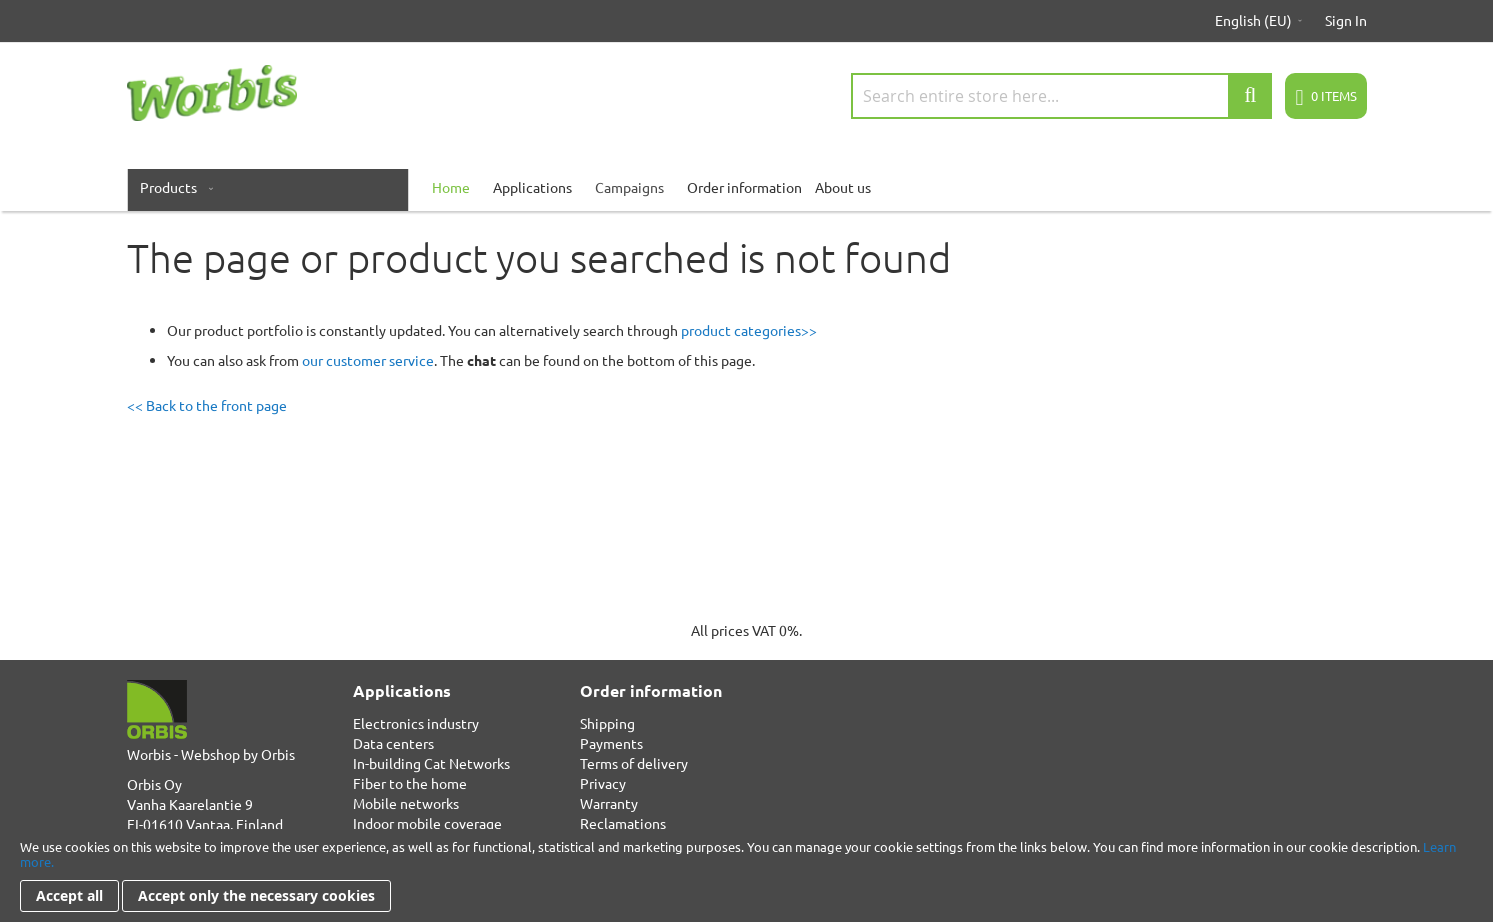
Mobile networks (406, 803)
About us (843, 187)
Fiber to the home (410, 783)
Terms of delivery (634, 763)
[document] (746, 875)
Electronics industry (416, 723)
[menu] (747, 187)
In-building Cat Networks (431, 763)
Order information (744, 187)
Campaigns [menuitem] (629, 187)
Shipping (607, 723)
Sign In (1346, 20)
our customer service (368, 360)
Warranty (609, 803)
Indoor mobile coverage (427, 823)
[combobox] (1062, 96)
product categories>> (749, 330)
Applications (532, 187)
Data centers (393, 743)
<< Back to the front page (207, 405)
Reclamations (623, 823)
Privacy (603, 783)
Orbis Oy (154, 784)
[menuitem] (172, 187)
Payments (611, 743)
